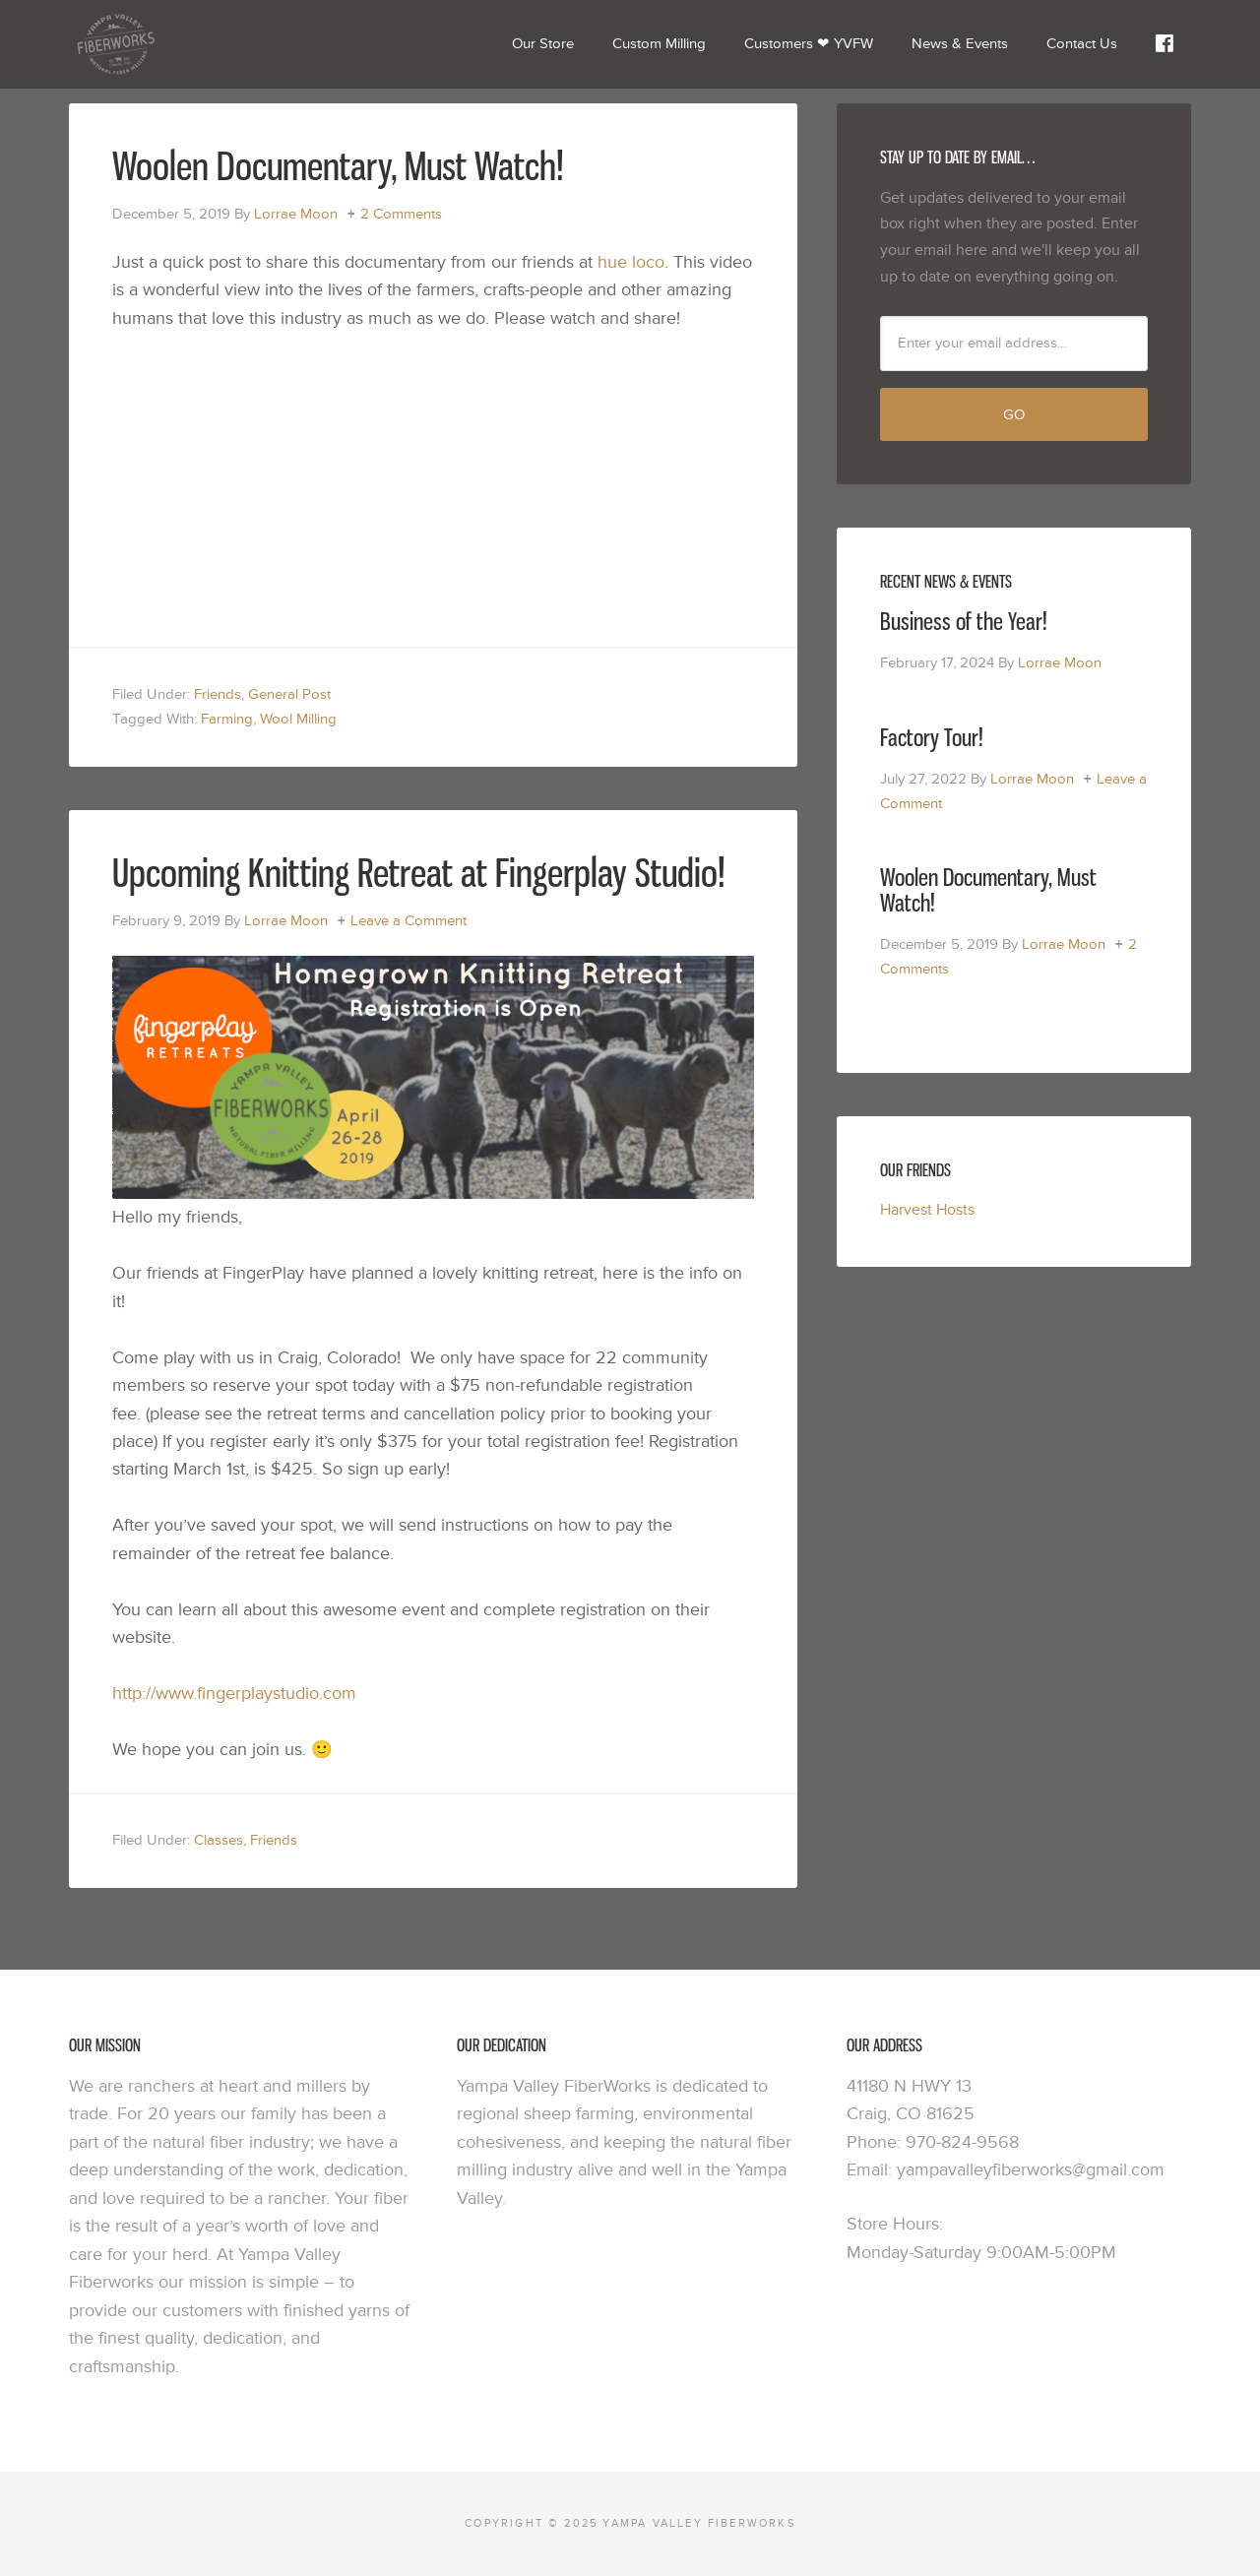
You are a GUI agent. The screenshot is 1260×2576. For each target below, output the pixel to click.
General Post (289, 694)
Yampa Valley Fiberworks (216, 44)
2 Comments (401, 214)
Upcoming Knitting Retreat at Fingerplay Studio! (418, 872)
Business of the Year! (963, 620)
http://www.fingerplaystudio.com (234, 1693)
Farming (227, 719)
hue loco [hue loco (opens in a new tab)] (631, 262)
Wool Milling (298, 719)
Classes (218, 1840)
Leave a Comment (408, 920)
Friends (217, 694)
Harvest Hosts (927, 1210)
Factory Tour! (931, 737)
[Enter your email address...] (1014, 343)
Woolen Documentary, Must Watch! (338, 165)
